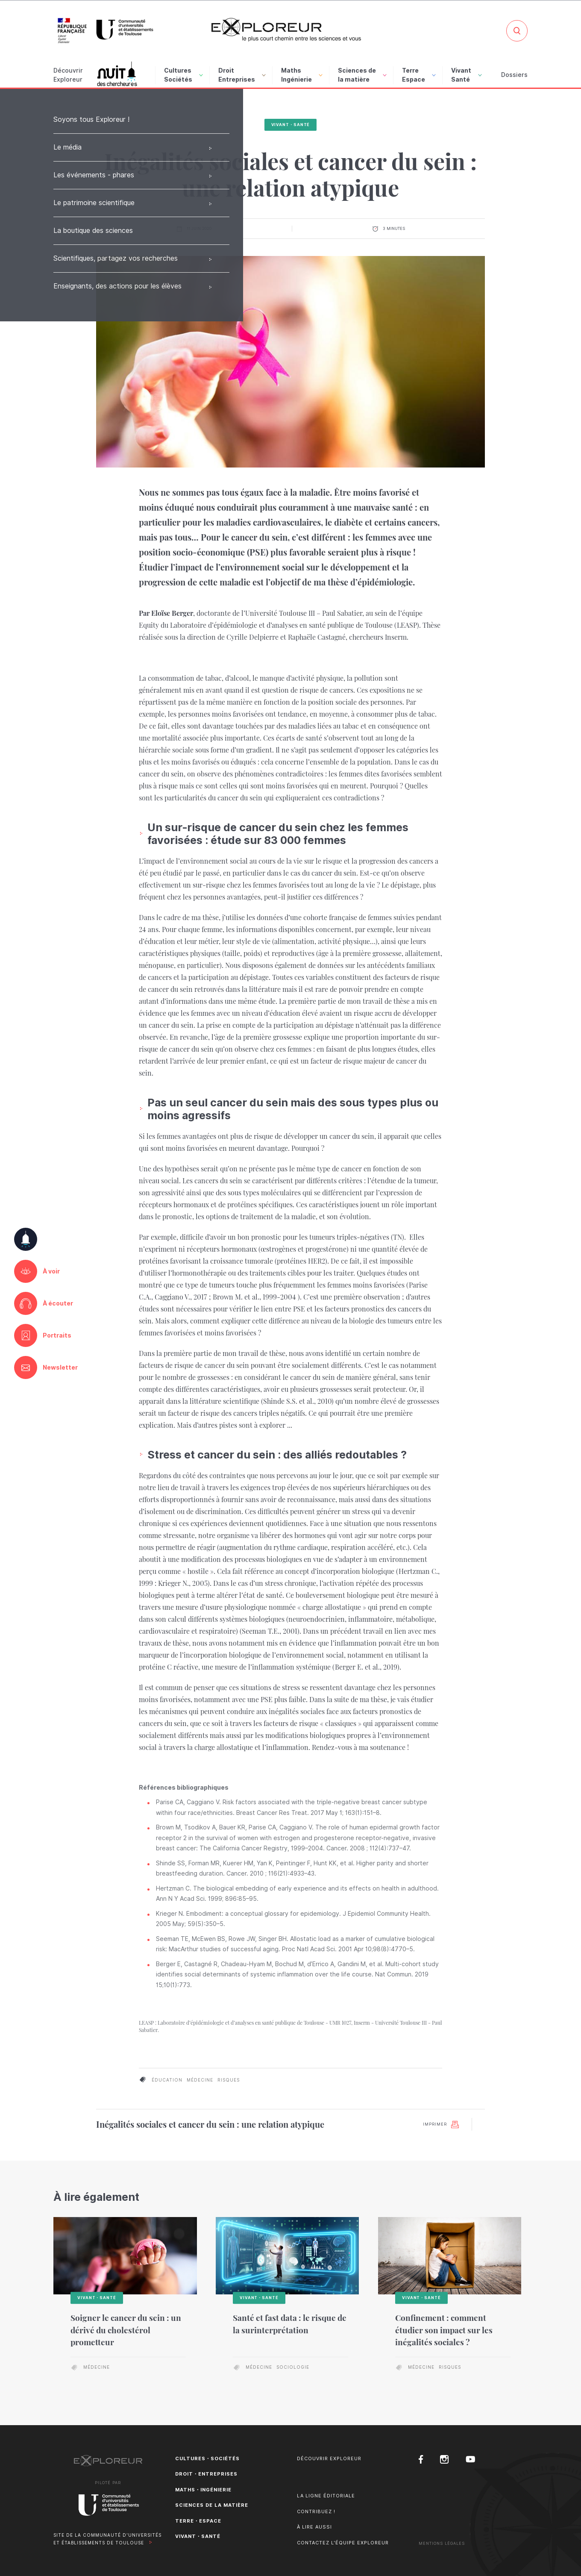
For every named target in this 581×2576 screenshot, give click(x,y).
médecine (200, 2079)
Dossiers (514, 74)
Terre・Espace (198, 2521)
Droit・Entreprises (206, 2474)
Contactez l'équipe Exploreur (343, 2543)
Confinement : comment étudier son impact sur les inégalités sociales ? (444, 2329)
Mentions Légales (442, 2543)
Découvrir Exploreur (329, 2458)
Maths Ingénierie (302, 75)
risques (228, 2079)
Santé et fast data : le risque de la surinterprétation (289, 2323)
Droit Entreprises (242, 75)
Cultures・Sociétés (207, 2458)
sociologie (292, 2367)
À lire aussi (314, 2527)
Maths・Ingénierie (203, 2490)
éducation (167, 2079)
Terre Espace (419, 75)
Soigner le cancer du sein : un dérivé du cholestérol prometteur (125, 2329)
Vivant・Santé (290, 124)
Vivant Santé (466, 75)
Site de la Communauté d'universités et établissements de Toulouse (107, 2539)
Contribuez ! (316, 2511)
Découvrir (68, 75)
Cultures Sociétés (183, 75)
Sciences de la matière (362, 75)
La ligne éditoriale (326, 2496)
